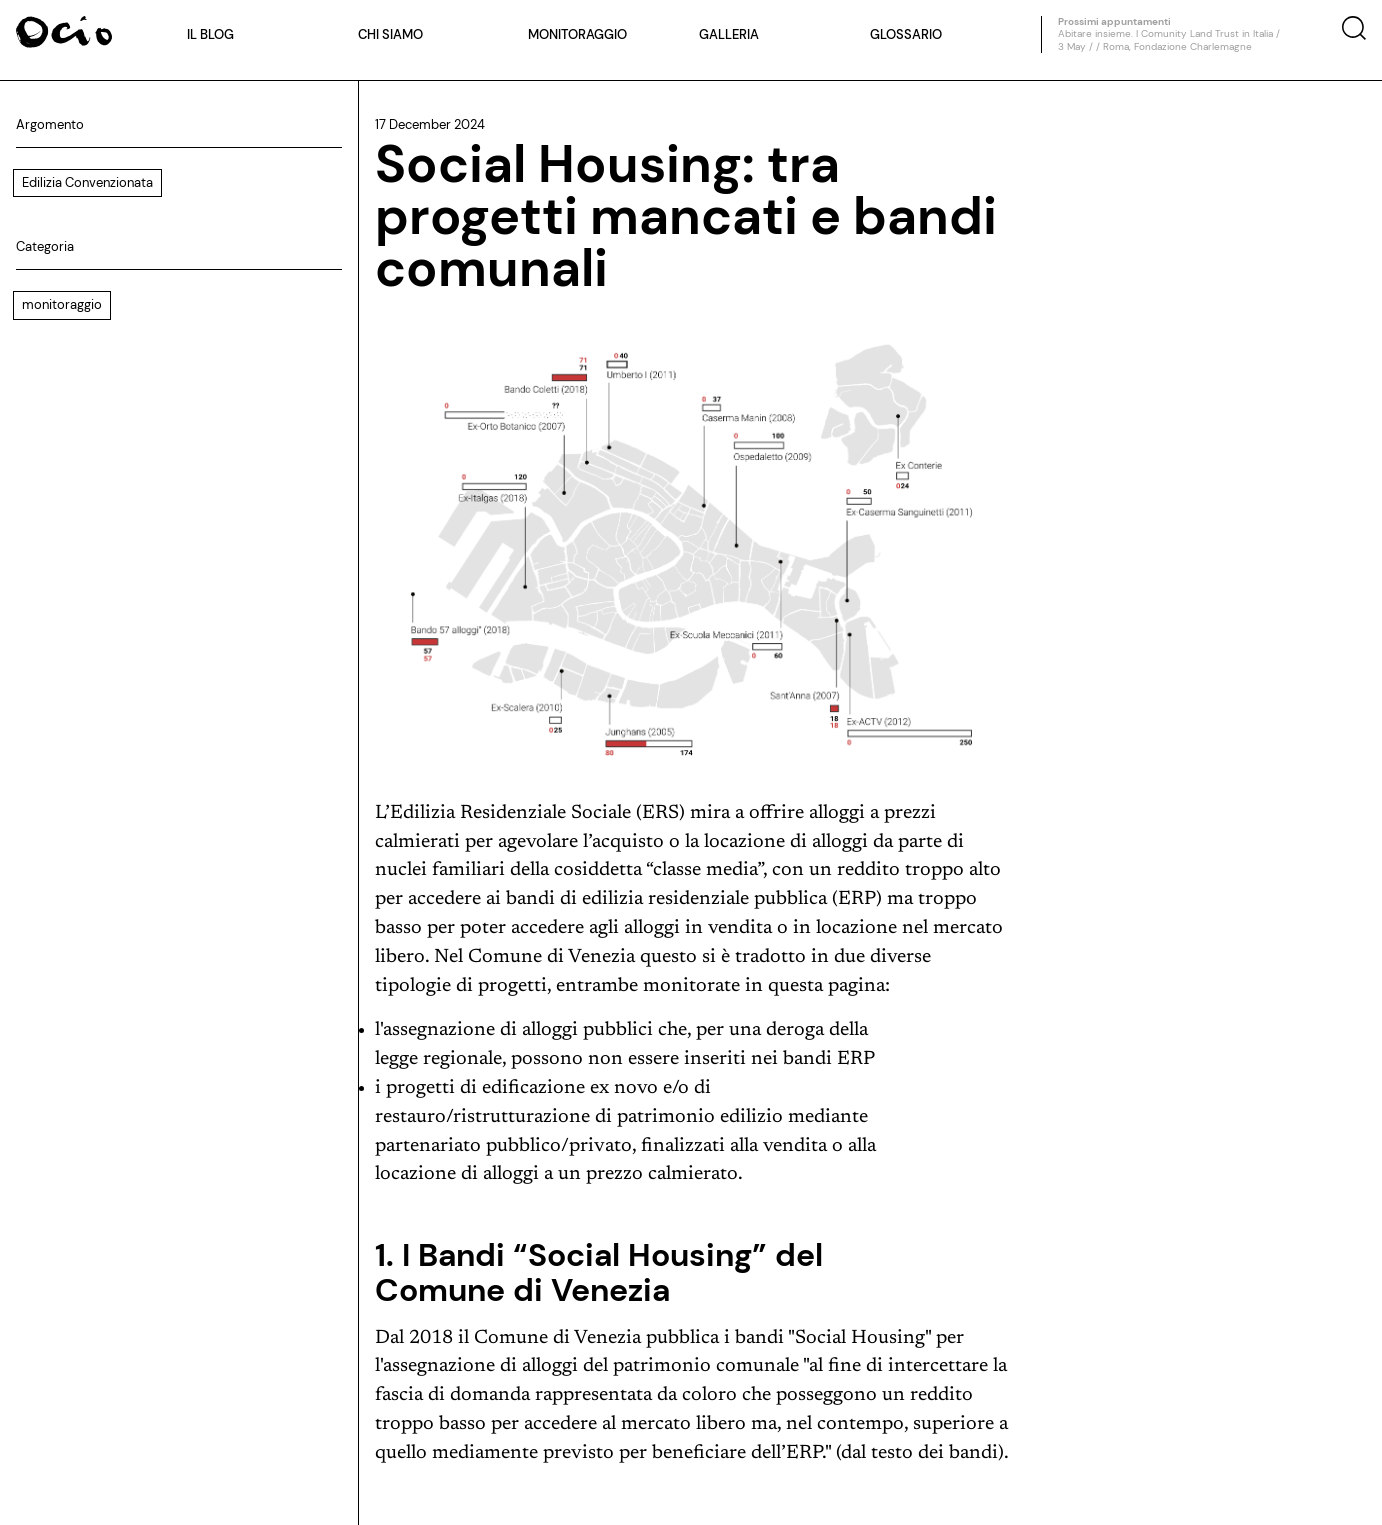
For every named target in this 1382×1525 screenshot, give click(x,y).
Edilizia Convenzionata (87, 182)
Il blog (210, 34)
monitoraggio (62, 304)
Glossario (906, 34)
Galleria (729, 34)
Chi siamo (390, 34)
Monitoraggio (577, 34)
